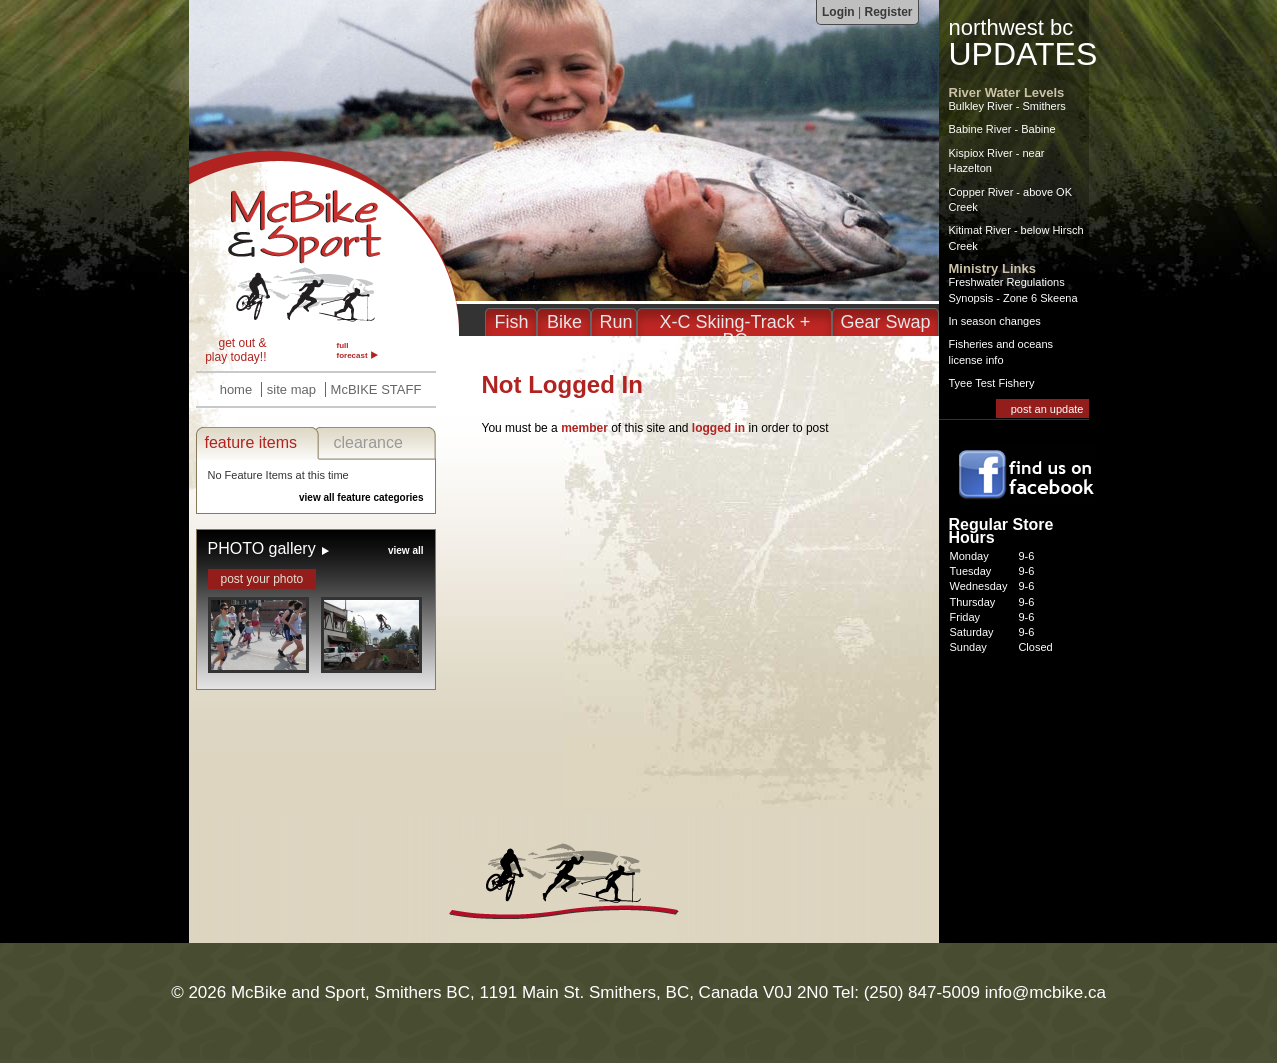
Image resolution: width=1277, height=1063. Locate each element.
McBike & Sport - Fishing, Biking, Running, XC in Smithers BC (324, 243)
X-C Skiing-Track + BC (735, 331)
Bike (564, 322)
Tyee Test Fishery (992, 383)
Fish (511, 322)
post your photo (262, 579)
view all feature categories (361, 497)
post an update (1047, 409)
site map (291, 389)
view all (406, 550)
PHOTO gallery (262, 548)
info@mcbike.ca (1045, 992)
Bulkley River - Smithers (1007, 106)
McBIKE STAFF (376, 389)
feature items (251, 442)
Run (615, 322)
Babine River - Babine (1002, 129)
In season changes (995, 321)
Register (888, 12)
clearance (368, 442)
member (584, 428)
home (236, 389)
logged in (718, 428)
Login (838, 12)
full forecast (352, 350)
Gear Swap (885, 322)
